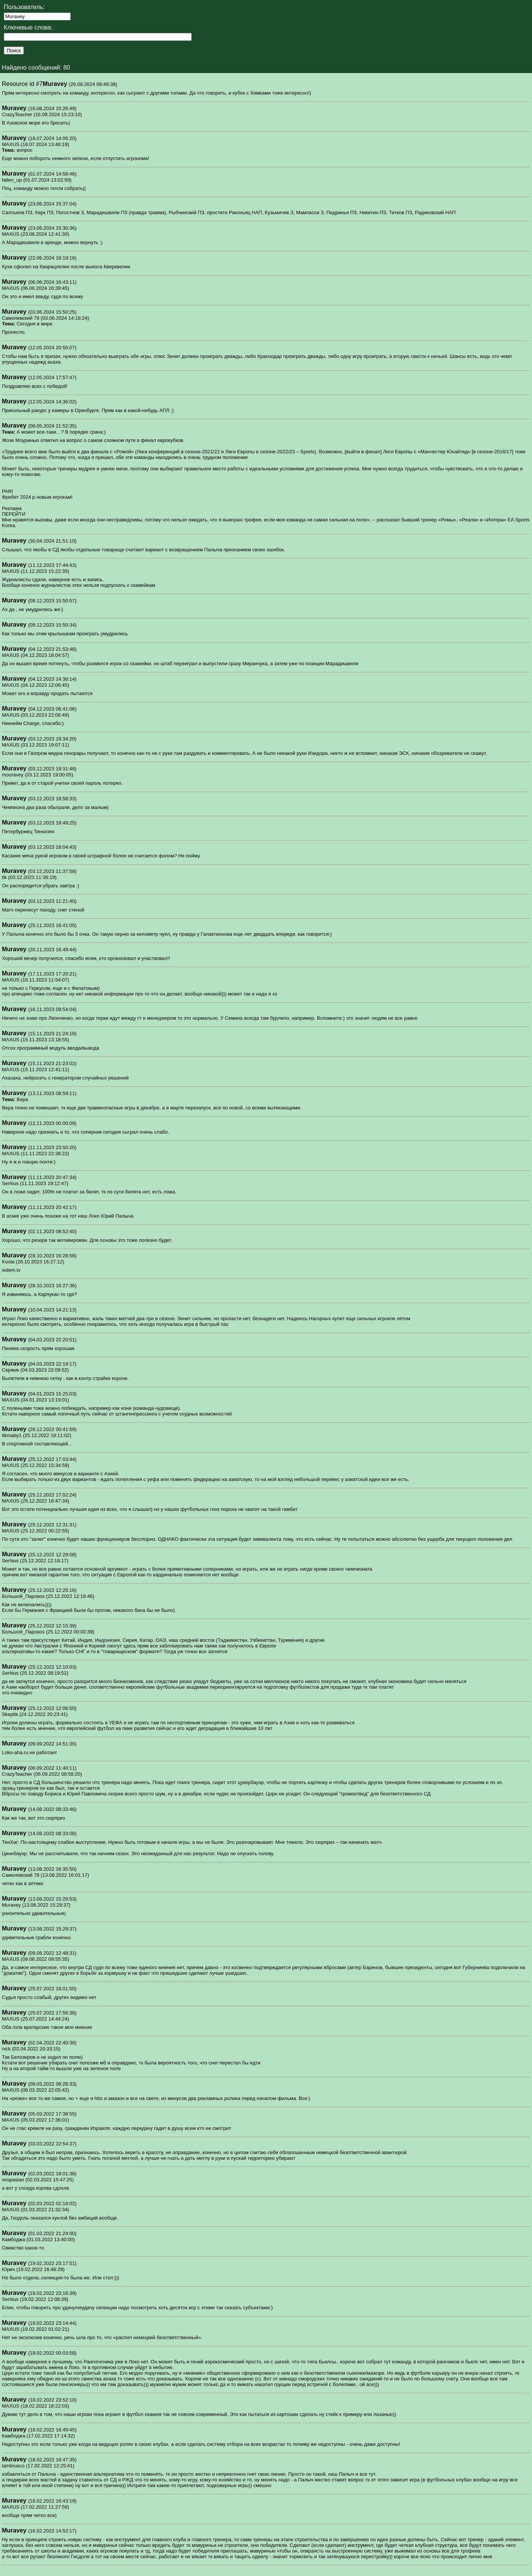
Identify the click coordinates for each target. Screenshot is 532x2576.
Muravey (55, 84)
